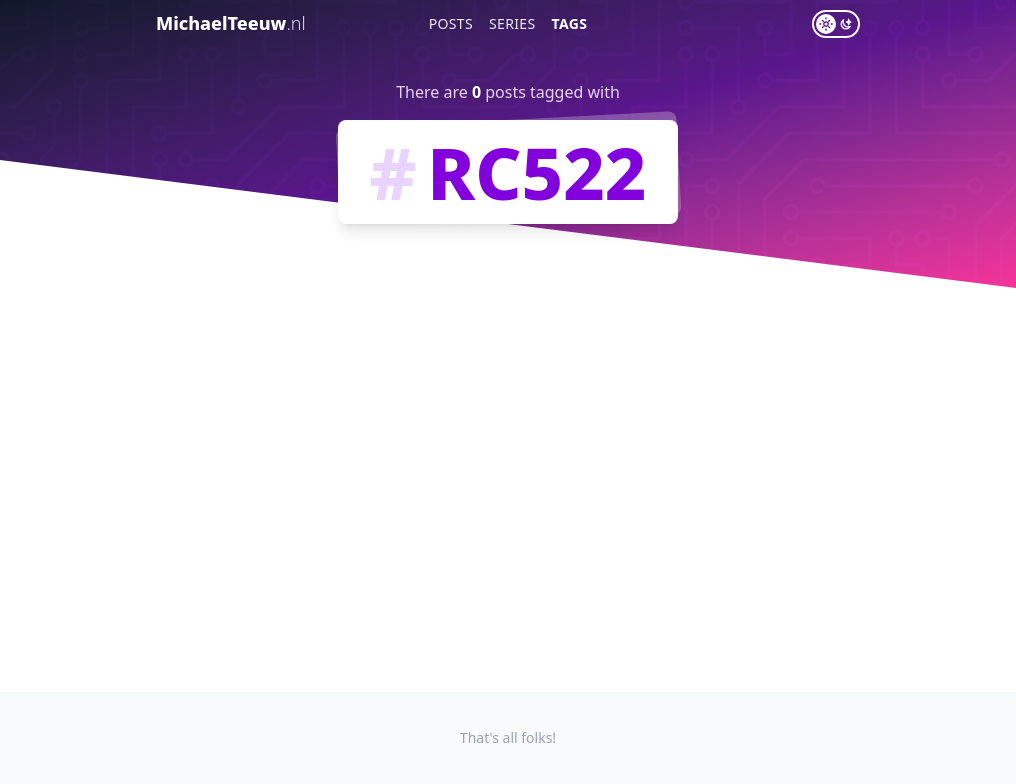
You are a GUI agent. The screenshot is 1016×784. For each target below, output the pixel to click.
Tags (570, 23)
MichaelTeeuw (231, 23)
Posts (451, 23)
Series (512, 23)
